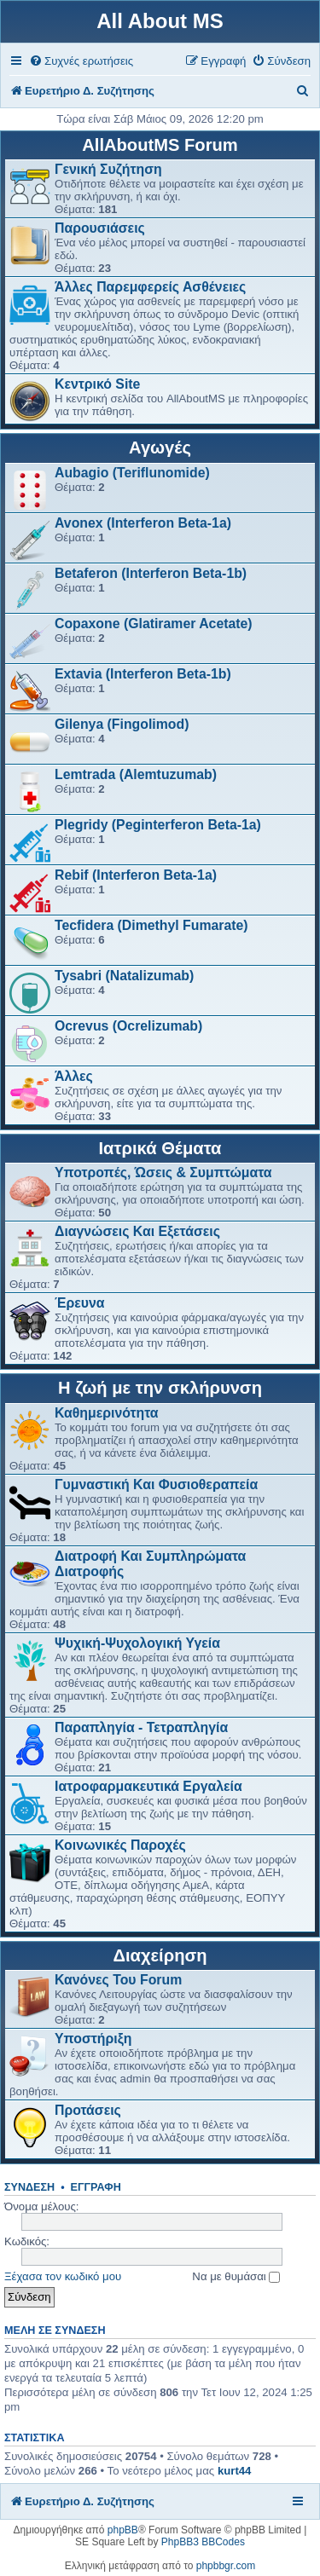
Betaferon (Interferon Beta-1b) (151, 573)
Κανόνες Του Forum (118, 1979)
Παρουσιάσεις (100, 228)
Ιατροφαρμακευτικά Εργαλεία (148, 1786)
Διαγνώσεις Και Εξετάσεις (137, 1231)
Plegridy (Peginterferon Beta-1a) (158, 824)
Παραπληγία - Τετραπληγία (141, 1727)
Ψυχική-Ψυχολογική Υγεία (137, 1643)
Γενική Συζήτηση (108, 169)
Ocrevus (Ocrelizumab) (128, 1026)
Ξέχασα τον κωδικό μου (62, 2276)
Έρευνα (80, 1303)
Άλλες (74, 1076)
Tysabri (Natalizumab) (124, 975)
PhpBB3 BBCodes (203, 2542)
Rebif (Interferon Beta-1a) (136, 875)
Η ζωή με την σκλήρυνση (160, 1387)
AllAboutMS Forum (160, 145)
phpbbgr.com (225, 2566)
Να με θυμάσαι (236, 2276)
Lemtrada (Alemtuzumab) (136, 774)
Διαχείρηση (160, 1955)
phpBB (123, 2530)
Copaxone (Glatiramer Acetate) (154, 623)
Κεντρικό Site (97, 384)
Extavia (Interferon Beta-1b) (143, 674)
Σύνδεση (29, 2187)
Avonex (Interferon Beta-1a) (143, 523)
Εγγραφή (96, 2187)
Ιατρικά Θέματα (160, 1148)
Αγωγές (160, 447)
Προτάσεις (88, 2110)
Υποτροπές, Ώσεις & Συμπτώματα (163, 1172)
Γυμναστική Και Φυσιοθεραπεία (156, 1484)
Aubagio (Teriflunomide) (132, 472)
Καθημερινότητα (107, 1413)
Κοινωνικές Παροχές (120, 1845)
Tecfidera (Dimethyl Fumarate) (151, 925)
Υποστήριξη (93, 2038)
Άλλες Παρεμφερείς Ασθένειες (150, 287)
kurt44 (235, 2470)
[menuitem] (81, 61)
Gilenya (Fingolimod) (122, 724)
